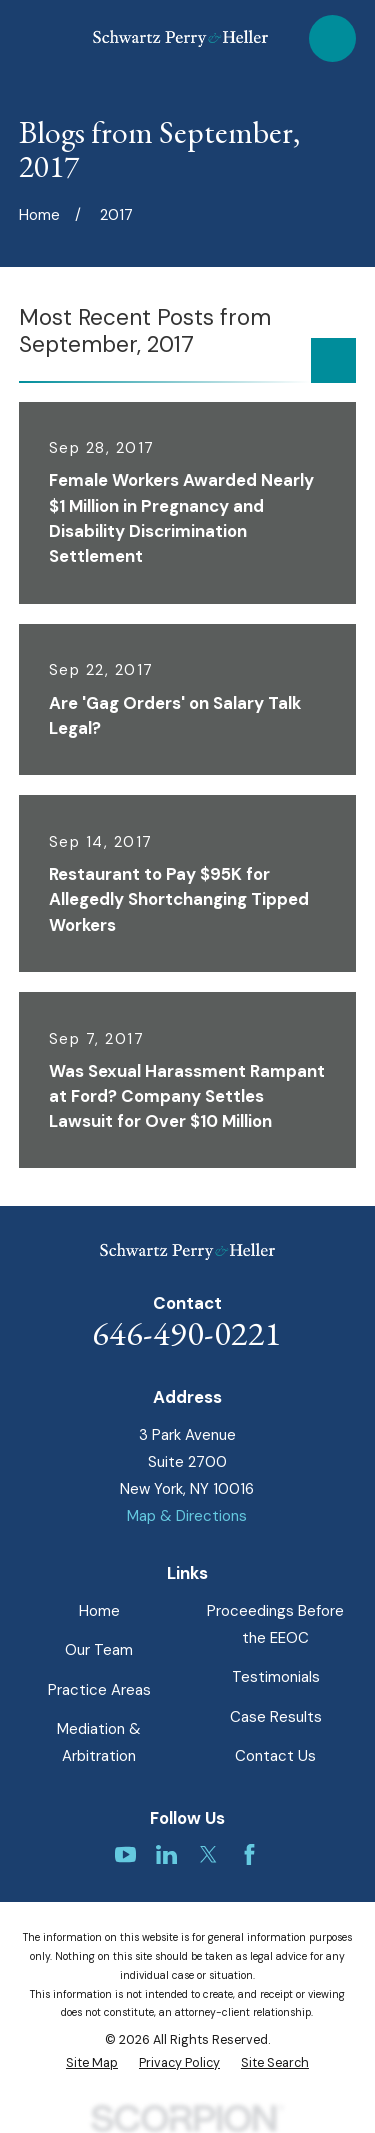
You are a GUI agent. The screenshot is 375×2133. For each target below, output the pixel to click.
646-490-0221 (187, 1332)
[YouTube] (125, 1854)
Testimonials (276, 1677)
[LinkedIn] (166, 1854)
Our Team (99, 1650)
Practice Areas (99, 1690)
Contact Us (275, 1756)
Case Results (276, 1717)
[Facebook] (249, 1854)
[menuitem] (92, 2063)
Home (99, 1611)
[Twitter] (208, 1854)
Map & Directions (187, 1516)
